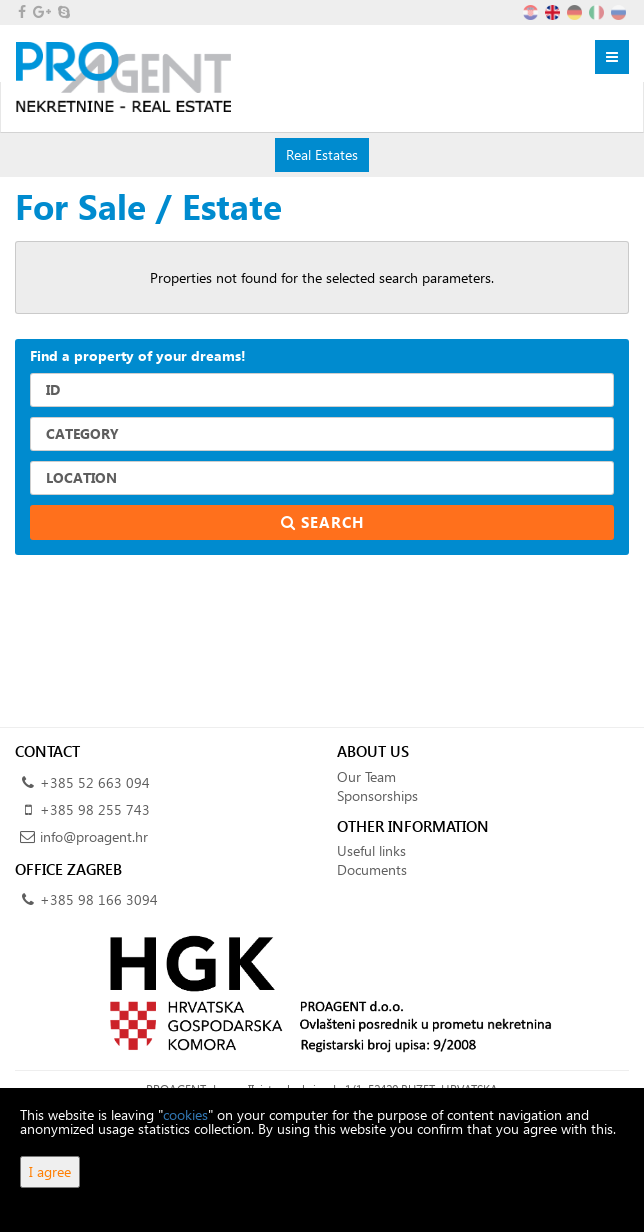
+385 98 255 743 (95, 809)
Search (322, 522)
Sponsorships (377, 795)
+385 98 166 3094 (99, 899)
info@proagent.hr (94, 836)
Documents (372, 869)
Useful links (371, 850)
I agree (50, 1171)
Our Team (366, 776)
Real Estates (321, 154)
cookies (185, 1114)
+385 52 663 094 (95, 782)
